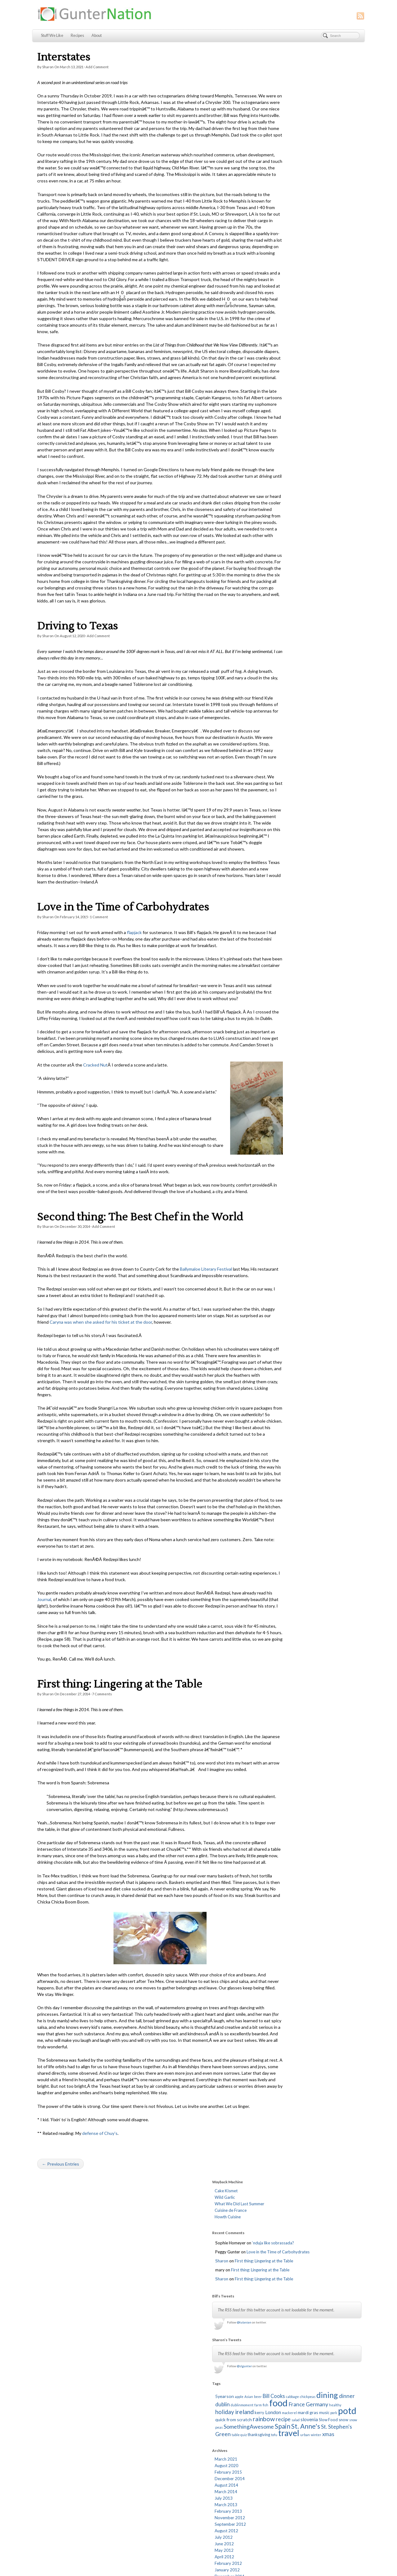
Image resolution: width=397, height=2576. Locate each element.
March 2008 (284, 785)
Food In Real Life (169, 2431)
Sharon (48, 67)
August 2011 (285, 525)
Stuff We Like (52, 35)
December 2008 (288, 727)
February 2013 (287, 434)
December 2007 (288, 805)
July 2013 (282, 420)
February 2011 (287, 564)
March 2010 (284, 629)
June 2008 (282, 766)
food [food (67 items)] (322, 299)
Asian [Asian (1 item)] (307, 286)
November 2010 (288, 583)
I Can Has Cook (168, 2444)
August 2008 (285, 753)
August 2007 (285, 831)
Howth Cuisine (286, 87)
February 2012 (287, 486)
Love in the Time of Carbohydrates (123, 966)
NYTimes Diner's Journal (176, 2470)
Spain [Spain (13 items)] (341, 335)
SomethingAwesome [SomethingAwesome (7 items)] (308, 335)
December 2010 (288, 577)
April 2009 (283, 701)
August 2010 (285, 603)
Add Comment (97, 67)
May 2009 (282, 694)
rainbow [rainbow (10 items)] (342, 321)
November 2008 (288, 733)
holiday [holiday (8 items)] (319, 307)
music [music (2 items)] (344, 314)
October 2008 (286, 740)
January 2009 (285, 720)
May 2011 (282, 544)
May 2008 (282, 772)
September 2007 (289, 824)
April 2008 (283, 779)
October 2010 (286, 590)
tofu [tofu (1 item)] (308, 351)
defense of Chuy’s (100, 2276)
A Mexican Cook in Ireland (178, 2359)
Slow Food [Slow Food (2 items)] (326, 329)
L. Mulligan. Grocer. (171, 2451)
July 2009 (282, 681)
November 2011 (288, 505)
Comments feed (280, 2360)
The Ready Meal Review (176, 2490)
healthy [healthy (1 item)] (303, 308)
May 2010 (282, 616)
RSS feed (243, 2568)
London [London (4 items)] (293, 314)
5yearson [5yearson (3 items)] (283, 285)
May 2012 (282, 473)
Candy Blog (164, 2379)
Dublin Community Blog (175, 2411)
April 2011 (283, 551)
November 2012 (288, 440)
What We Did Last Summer (298, 74)
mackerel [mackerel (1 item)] (308, 315)
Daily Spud (164, 2398)
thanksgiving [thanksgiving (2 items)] (293, 351)
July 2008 (282, 759)
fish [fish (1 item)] (309, 301)
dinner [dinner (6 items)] (321, 292)
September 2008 (289, 746)
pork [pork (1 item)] (353, 315)
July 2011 (282, 531)
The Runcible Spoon (172, 2496)
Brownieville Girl (169, 2372)
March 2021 (284, 381)
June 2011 (282, 538)
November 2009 (288, 655)
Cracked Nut (95, 1143)
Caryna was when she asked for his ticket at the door (138, 1419)
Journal (60, 1710)
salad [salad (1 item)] (294, 329)
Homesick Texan (169, 2437)
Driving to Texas (77, 671)
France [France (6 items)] (340, 300)
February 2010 (287, 635)
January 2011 (285, 570)
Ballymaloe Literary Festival (206, 1360)
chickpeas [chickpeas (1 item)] (282, 293)
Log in (271, 2347)
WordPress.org (280, 2366)
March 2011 (284, 557)
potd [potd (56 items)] (283, 320)
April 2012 (283, 479)
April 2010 (283, 622)
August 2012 (285, 453)
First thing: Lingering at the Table (119, 1795)
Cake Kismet (284, 61)
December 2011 (288, 499)
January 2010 (285, 642)
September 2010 (289, 596)
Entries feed (277, 2353)
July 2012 (282, 460)
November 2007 (288, 811)
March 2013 (284, 427)
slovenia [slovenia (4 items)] (307, 329)
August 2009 (285, 675)
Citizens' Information (173, 2392)
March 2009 (284, 707)
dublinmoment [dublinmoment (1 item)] (285, 301)
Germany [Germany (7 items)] (285, 307)
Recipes (77, 35)
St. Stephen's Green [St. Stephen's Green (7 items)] (318, 343)
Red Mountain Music (173, 2477)
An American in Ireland (174, 2366)
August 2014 (285, 407)
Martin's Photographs (174, 2464)
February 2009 (287, 714)
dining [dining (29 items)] (301, 291)
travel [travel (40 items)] (322, 350)
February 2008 (287, 792)
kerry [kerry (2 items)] (279, 314)
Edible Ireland (166, 2418)
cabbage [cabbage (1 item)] (351, 286)
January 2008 (285, 798)
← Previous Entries (60, 2307)
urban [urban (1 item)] (339, 351)
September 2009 (289, 668)
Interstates (63, 57)
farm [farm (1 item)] (301, 301)
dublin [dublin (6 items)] (337, 292)
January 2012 (285, 492)
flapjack (134, 991)
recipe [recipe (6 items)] (281, 328)
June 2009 (282, 688)
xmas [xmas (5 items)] (280, 357)
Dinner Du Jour (168, 2405)
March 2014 (284, 414)
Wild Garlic (283, 67)
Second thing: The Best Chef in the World (140, 1308)
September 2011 (289, 518)
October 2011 (286, 512)
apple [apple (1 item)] (298, 286)
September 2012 (289, 447)
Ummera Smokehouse (174, 2503)
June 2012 (282, 466)
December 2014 (288, 401)
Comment (99, 975)
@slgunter (303, 256)
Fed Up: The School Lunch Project (185, 2424)
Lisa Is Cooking (167, 2457)
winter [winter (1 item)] (350, 351)
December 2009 (288, 648)
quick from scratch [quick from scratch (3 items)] (311, 322)
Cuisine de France (289, 80)
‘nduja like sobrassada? (332, 113)
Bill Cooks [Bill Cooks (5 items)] (333, 285)
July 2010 (282, 609)
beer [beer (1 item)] (317, 286)
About (96, 35)
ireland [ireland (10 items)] (339, 307)
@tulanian (303, 206)
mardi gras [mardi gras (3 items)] (327, 314)
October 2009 (286, 662)
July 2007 (282, 837)
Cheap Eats (164, 2385)
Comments (102, 1805)
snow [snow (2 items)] (342, 329)
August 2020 (285, 388)
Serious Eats (165, 2483)
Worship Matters (170, 2509)
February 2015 (287, 394)
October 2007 (286, 818)
